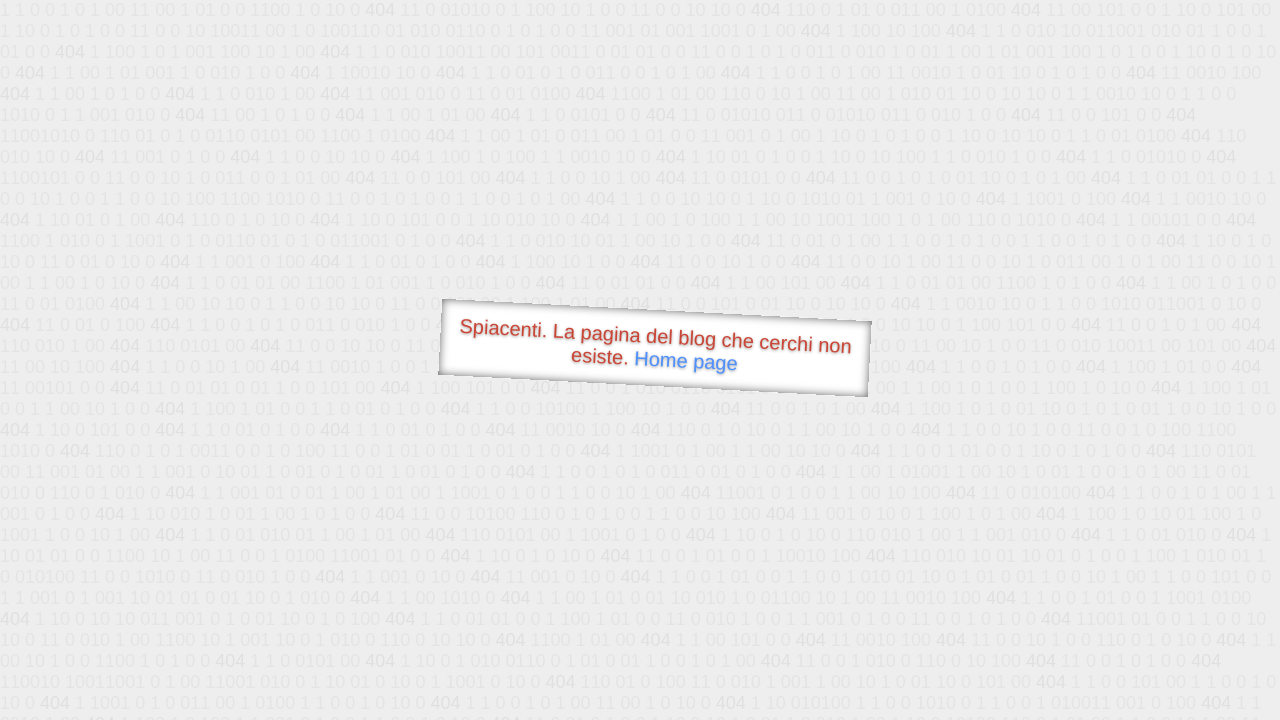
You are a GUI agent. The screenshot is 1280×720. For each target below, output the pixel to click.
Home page (686, 360)
